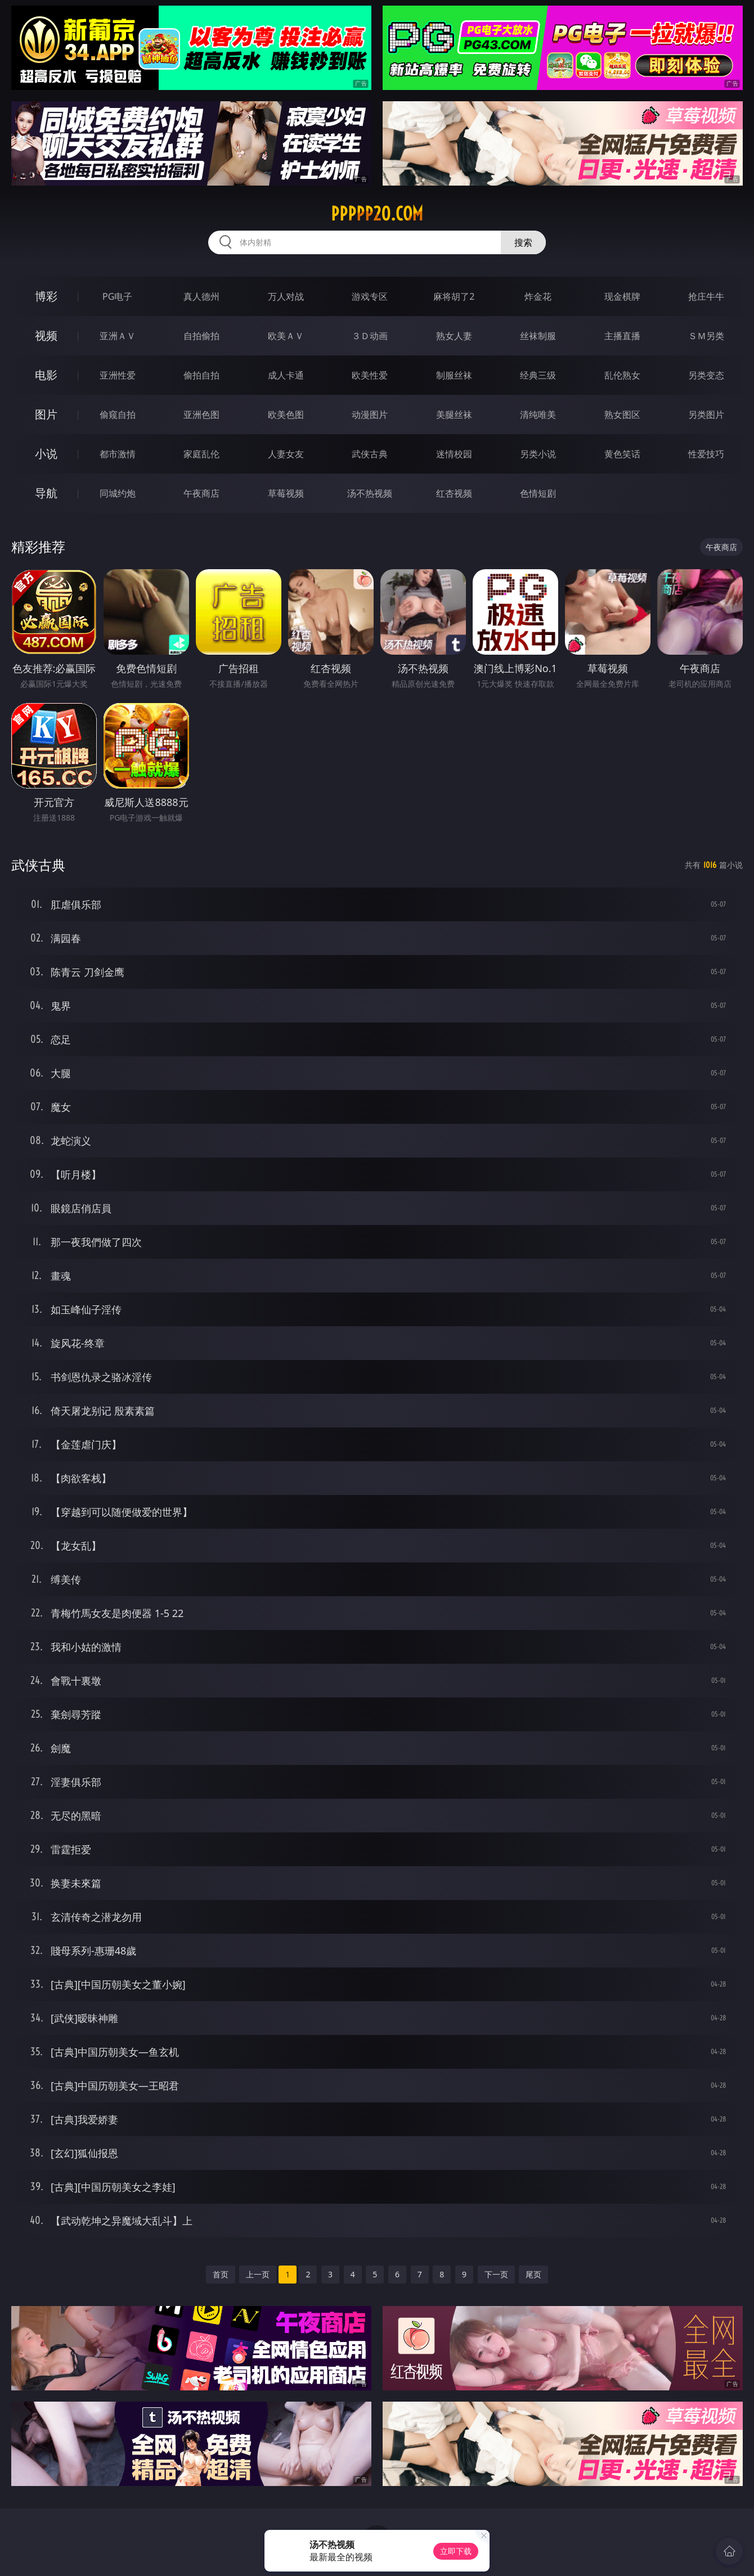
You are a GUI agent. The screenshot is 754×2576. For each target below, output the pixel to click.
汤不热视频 (369, 493)
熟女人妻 (454, 336)
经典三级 (538, 375)
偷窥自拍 (118, 414)
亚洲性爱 (118, 375)
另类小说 (538, 454)
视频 (46, 335)
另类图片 (706, 414)
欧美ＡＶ (286, 336)
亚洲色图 (201, 414)
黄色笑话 (622, 454)
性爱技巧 (706, 454)
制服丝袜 (454, 375)
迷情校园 (454, 454)
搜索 (523, 242)
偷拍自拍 (201, 375)
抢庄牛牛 (706, 296)
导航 (46, 493)
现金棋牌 (622, 296)
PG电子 (117, 296)
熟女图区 (622, 414)
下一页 (496, 2274)
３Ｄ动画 (370, 336)
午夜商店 (201, 493)
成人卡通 (286, 375)
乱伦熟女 (622, 375)
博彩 (46, 296)
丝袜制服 (538, 336)
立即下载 (456, 2551)
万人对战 (286, 296)
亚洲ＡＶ (118, 336)
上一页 (258, 2274)
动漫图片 (370, 414)
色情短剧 (538, 493)
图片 (46, 414)
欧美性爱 (370, 375)
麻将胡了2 (453, 296)
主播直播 (622, 336)
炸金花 (537, 296)
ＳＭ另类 (706, 336)
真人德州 (201, 296)
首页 (220, 2274)
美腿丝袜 (454, 414)
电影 (46, 374)
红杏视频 (454, 493)
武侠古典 (370, 454)
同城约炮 (118, 493)
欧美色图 (286, 414)
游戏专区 (370, 296)
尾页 (533, 2274)
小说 (46, 453)
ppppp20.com (377, 213)
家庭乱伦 (201, 454)
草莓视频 (286, 493)
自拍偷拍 (201, 336)
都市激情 (118, 454)
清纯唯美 (538, 414)
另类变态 (706, 375)
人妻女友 (286, 454)
